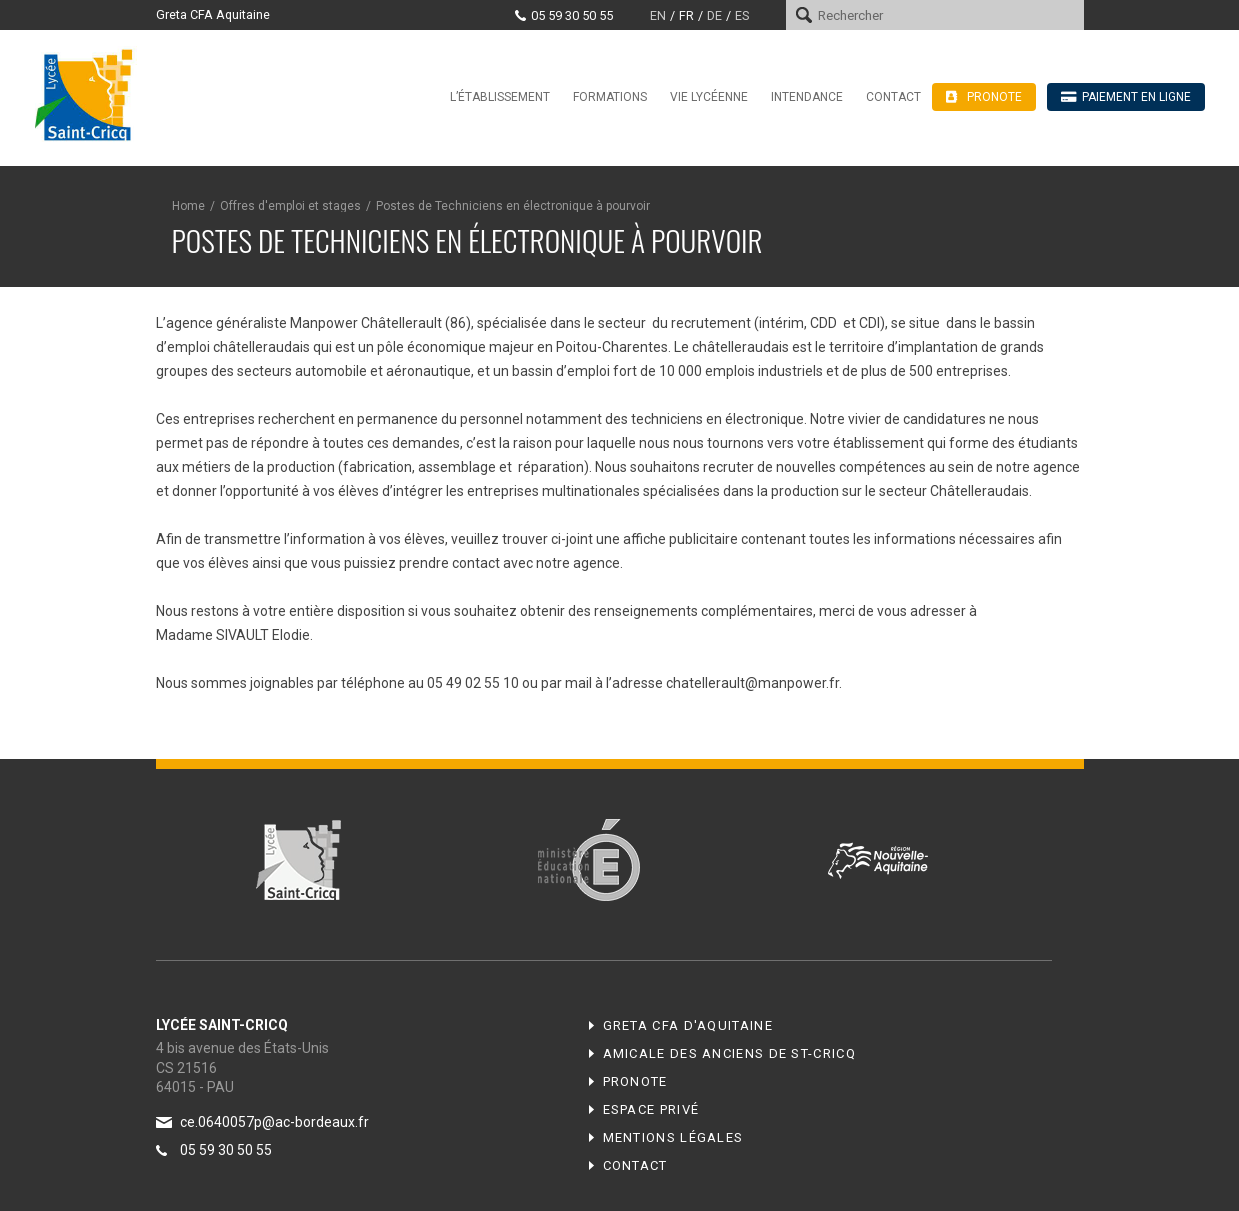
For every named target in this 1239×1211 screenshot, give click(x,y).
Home (188, 206)
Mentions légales (673, 1137)
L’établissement (500, 97)
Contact (893, 97)
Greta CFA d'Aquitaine (688, 1025)
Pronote (635, 1081)
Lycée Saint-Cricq (90, 94)
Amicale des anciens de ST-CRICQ (729, 1053)
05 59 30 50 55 (572, 15)
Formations (610, 97)
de (714, 15)
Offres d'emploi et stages (290, 206)
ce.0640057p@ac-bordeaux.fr (274, 1122)
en (658, 15)
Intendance (807, 97)
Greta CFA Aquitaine (213, 14)
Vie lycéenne (709, 97)
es (742, 15)
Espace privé (651, 1109)
